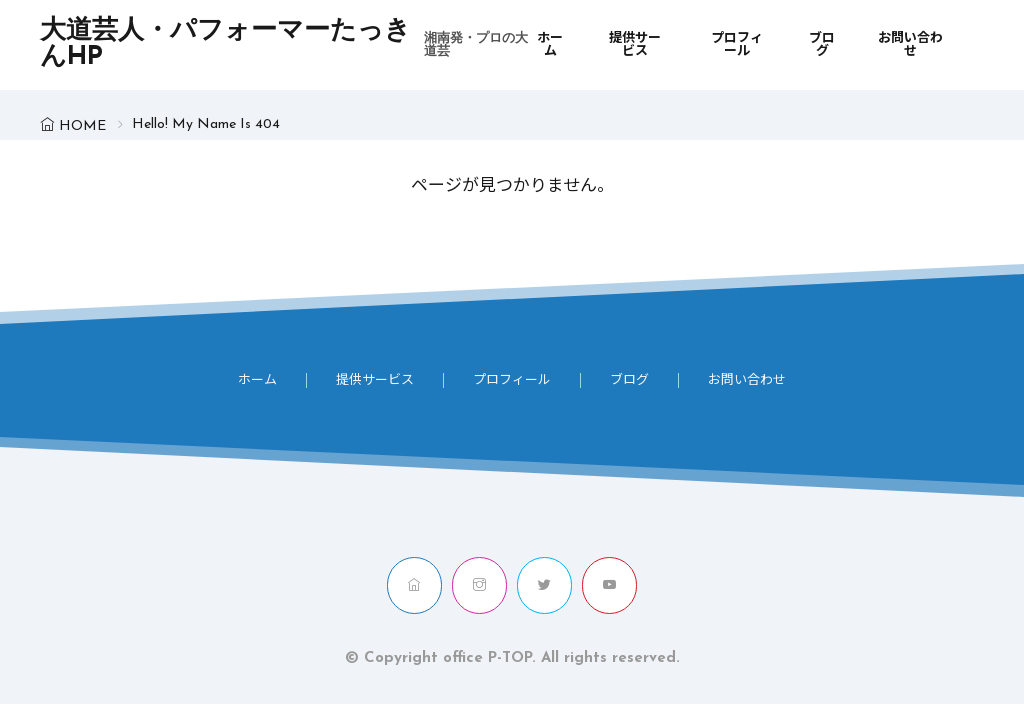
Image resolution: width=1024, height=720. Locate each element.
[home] (414, 585)
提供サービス (635, 45)
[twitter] (544, 585)
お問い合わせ (910, 45)
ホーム (550, 45)
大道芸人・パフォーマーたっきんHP (288, 45)
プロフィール (737, 45)
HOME (82, 126)
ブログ (822, 45)
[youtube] (609, 585)
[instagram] (479, 585)
